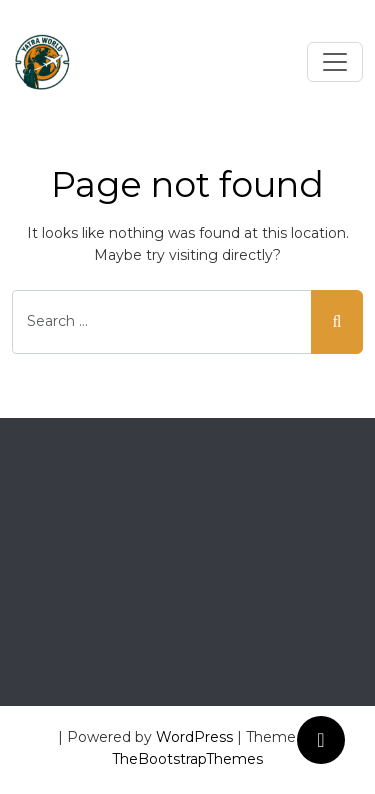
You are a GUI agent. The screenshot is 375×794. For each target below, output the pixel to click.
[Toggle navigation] (335, 62)
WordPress (194, 737)
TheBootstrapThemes (187, 759)
